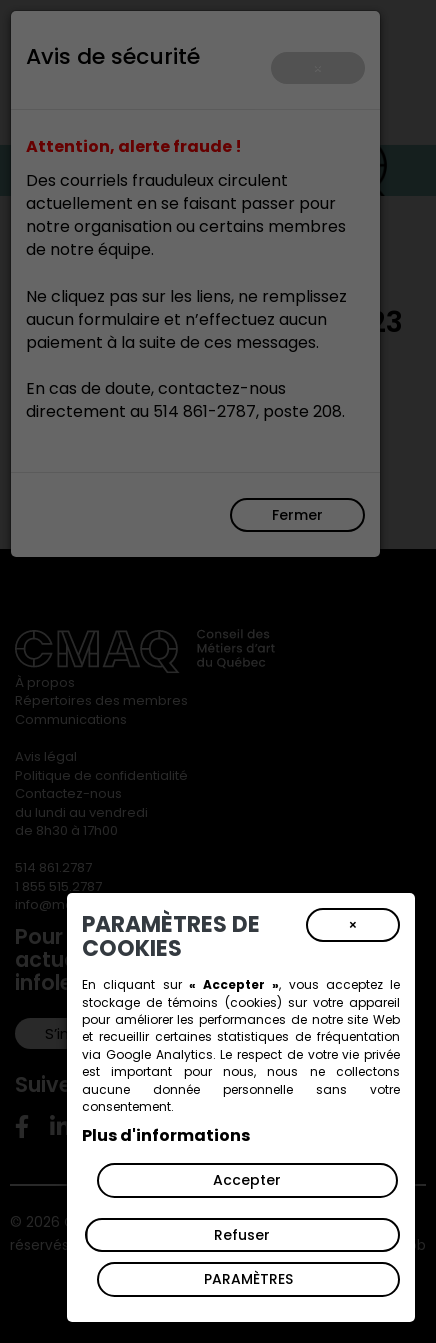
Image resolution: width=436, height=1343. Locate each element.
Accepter (247, 1180)
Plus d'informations (166, 1135)
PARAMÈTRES (248, 1279)
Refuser (242, 1235)
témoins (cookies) (224, 1002)
